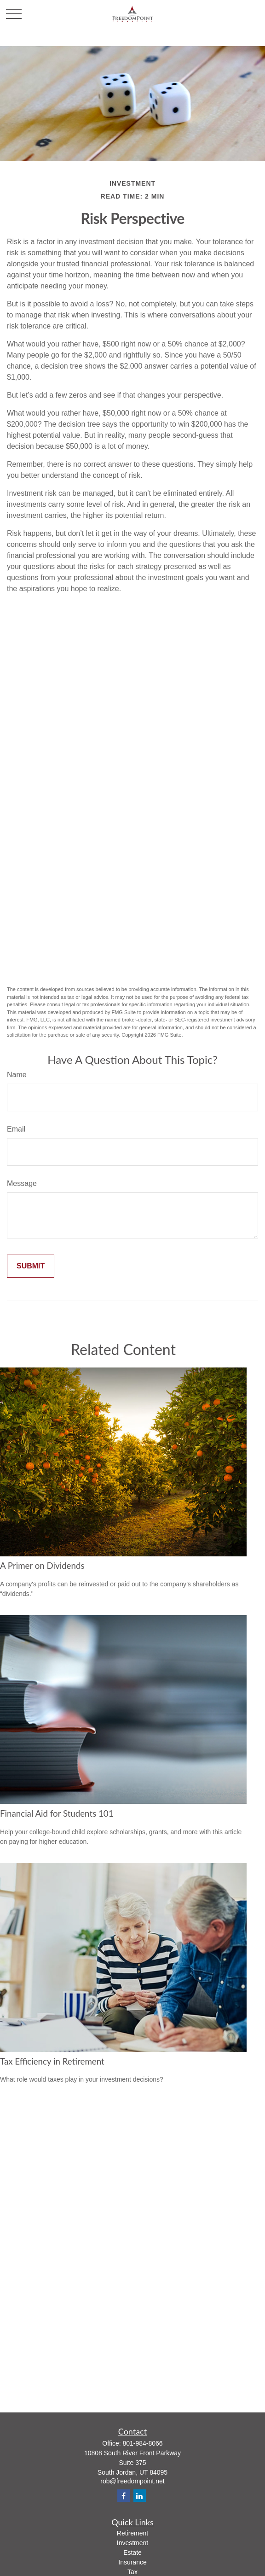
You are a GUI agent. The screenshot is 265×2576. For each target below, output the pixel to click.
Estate (132, 2552)
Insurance (132, 2562)
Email (16, 1129)
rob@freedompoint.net (132, 2481)
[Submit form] (30, 1266)
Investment (132, 2543)
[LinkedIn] (139, 2495)
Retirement (132, 2533)
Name (17, 1075)
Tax (132, 2572)
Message (22, 1183)
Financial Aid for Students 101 (57, 1813)
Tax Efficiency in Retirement (52, 2061)
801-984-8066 (142, 2443)
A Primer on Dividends (42, 1566)
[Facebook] (123, 2495)
